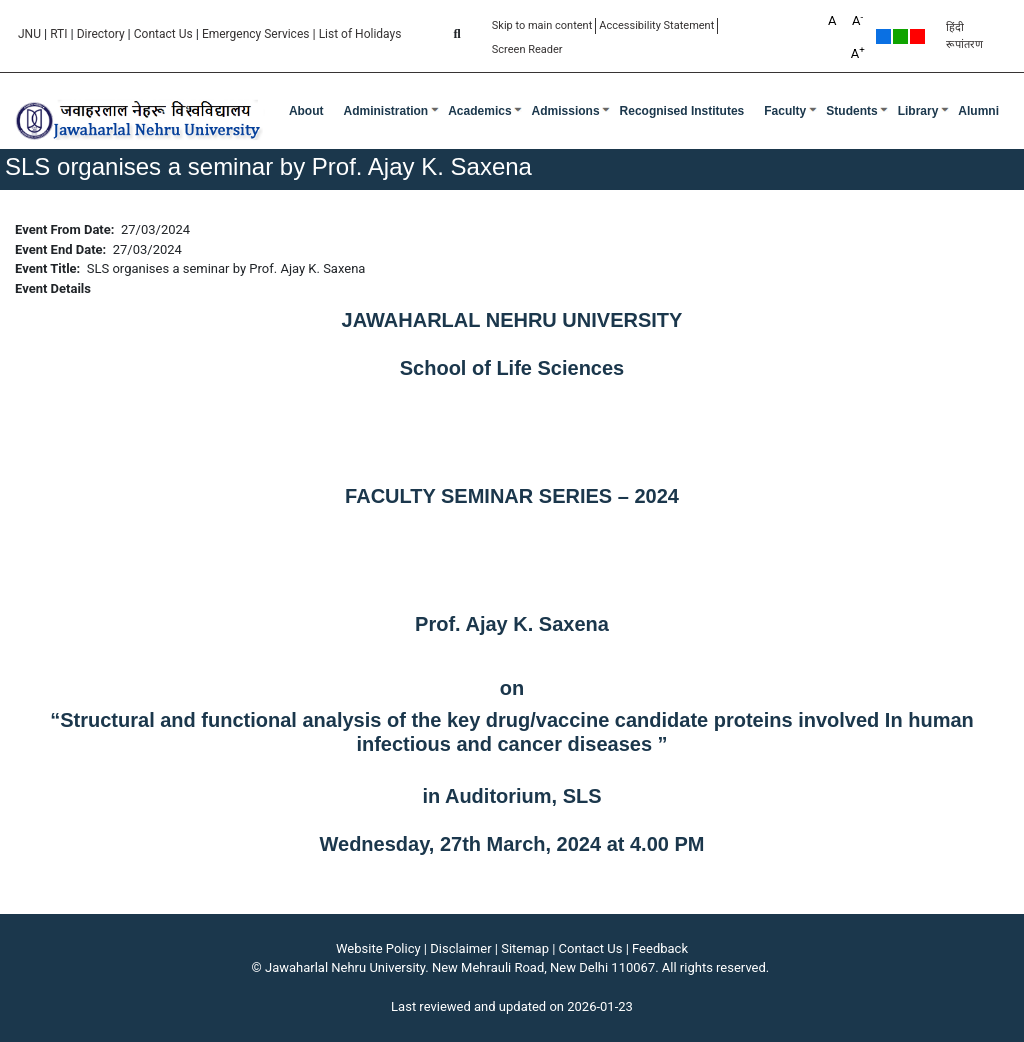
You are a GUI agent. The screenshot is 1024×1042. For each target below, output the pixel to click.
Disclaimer (460, 948)
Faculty (785, 111)
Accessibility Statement (656, 25)
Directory (101, 34)
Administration (386, 111)
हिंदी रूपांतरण (964, 36)
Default (883, 36)
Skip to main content (542, 25)
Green (900, 36)
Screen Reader (527, 49)
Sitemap (525, 948)
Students (851, 111)
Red (917, 36)
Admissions (566, 111)
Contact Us (163, 34)
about (306, 111)
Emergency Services (256, 34)
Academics (479, 111)
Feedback (660, 948)
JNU (29, 34)
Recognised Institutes (682, 111)
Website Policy (378, 948)
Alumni (978, 111)
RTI (58, 34)
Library (918, 111)
